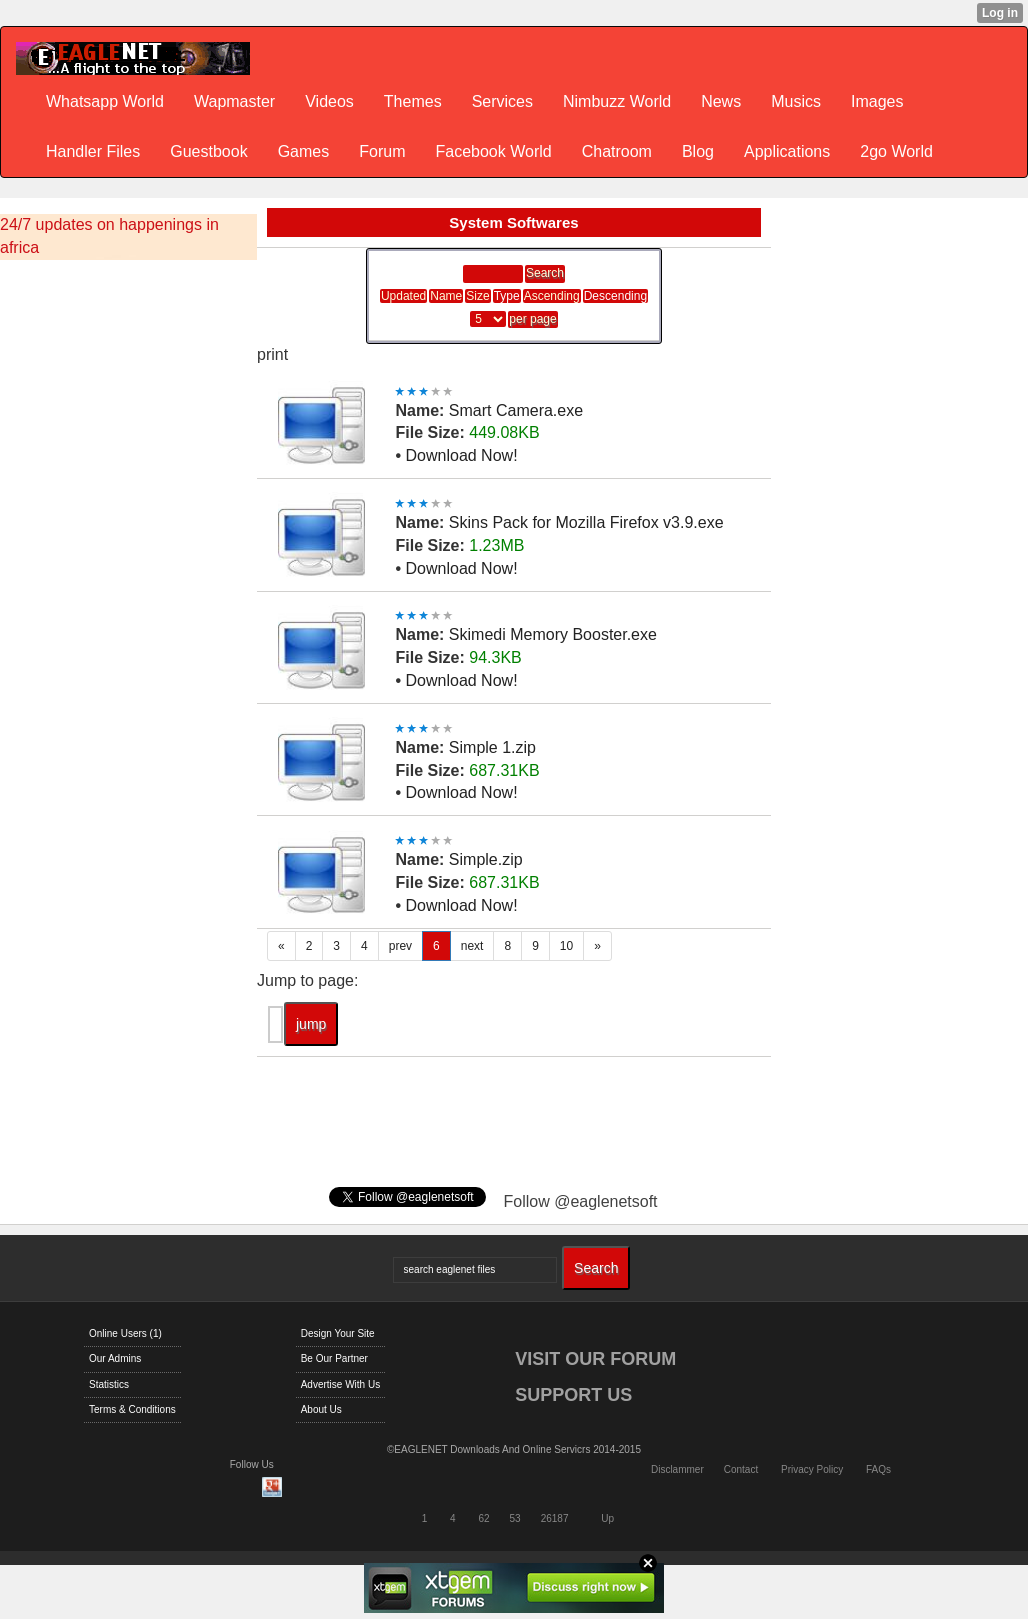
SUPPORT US (573, 1395)
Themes (413, 101)
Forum (382, 151)
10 (566, 946)
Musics (796, 101)
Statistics (109, 1384)
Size (477, 296)
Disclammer (677, 1469)
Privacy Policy (812, 1469)
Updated (403, 296)
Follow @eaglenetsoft (580, 1201)
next (472, 946)
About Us (321, 1409)
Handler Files (93, 151)
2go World (896, 151)
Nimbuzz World (617, 101)
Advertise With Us (340, 1384)
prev (400, 946)
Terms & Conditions (132, 1409)
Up (607, 1518)
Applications (787, 151)
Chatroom (617, 151)
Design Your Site (338, 1333)
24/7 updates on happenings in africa (109, 236)
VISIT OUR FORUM (595, 1359)
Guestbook (208, 151)
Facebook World (493, 151)
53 (515, 1518)
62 (483, 1518)
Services (502, 101)
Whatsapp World (105, 101)
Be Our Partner (334, 1358)
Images (877, 101)
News (721, 101)
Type (507, 296)
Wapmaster (234, 101)
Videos (329, 101)
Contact (741, 1469)
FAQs (878, 1469)
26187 (555, 1518)
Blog (698, 151)
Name (446, 296)
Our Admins (115, 1358)
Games (304, 151)
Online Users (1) (125, 1333)
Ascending (552, 296)
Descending (615, 296)
